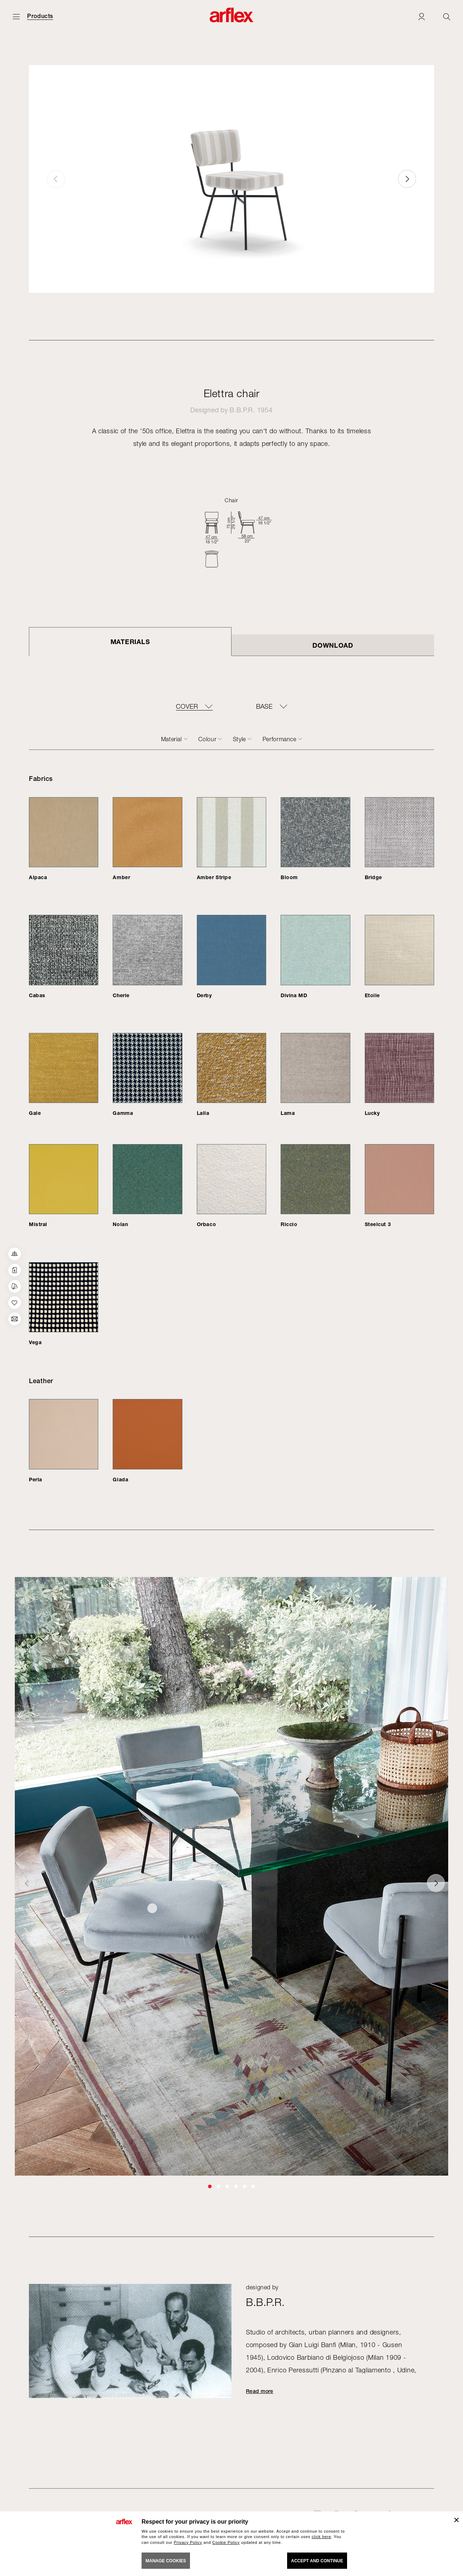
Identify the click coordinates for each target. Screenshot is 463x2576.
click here (321, 2536)
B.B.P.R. (242, 410)
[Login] (421, 16)
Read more (259, 2391)
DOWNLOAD (332, 645)
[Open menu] (16, 16)
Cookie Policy (226, 2542)
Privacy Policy (188, 2542)
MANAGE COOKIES (166, 2560)
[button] (407, 179)
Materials (130, 642)
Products (40, 16)
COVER (187, 706)
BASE (264, 706)
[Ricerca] (446, 16)
